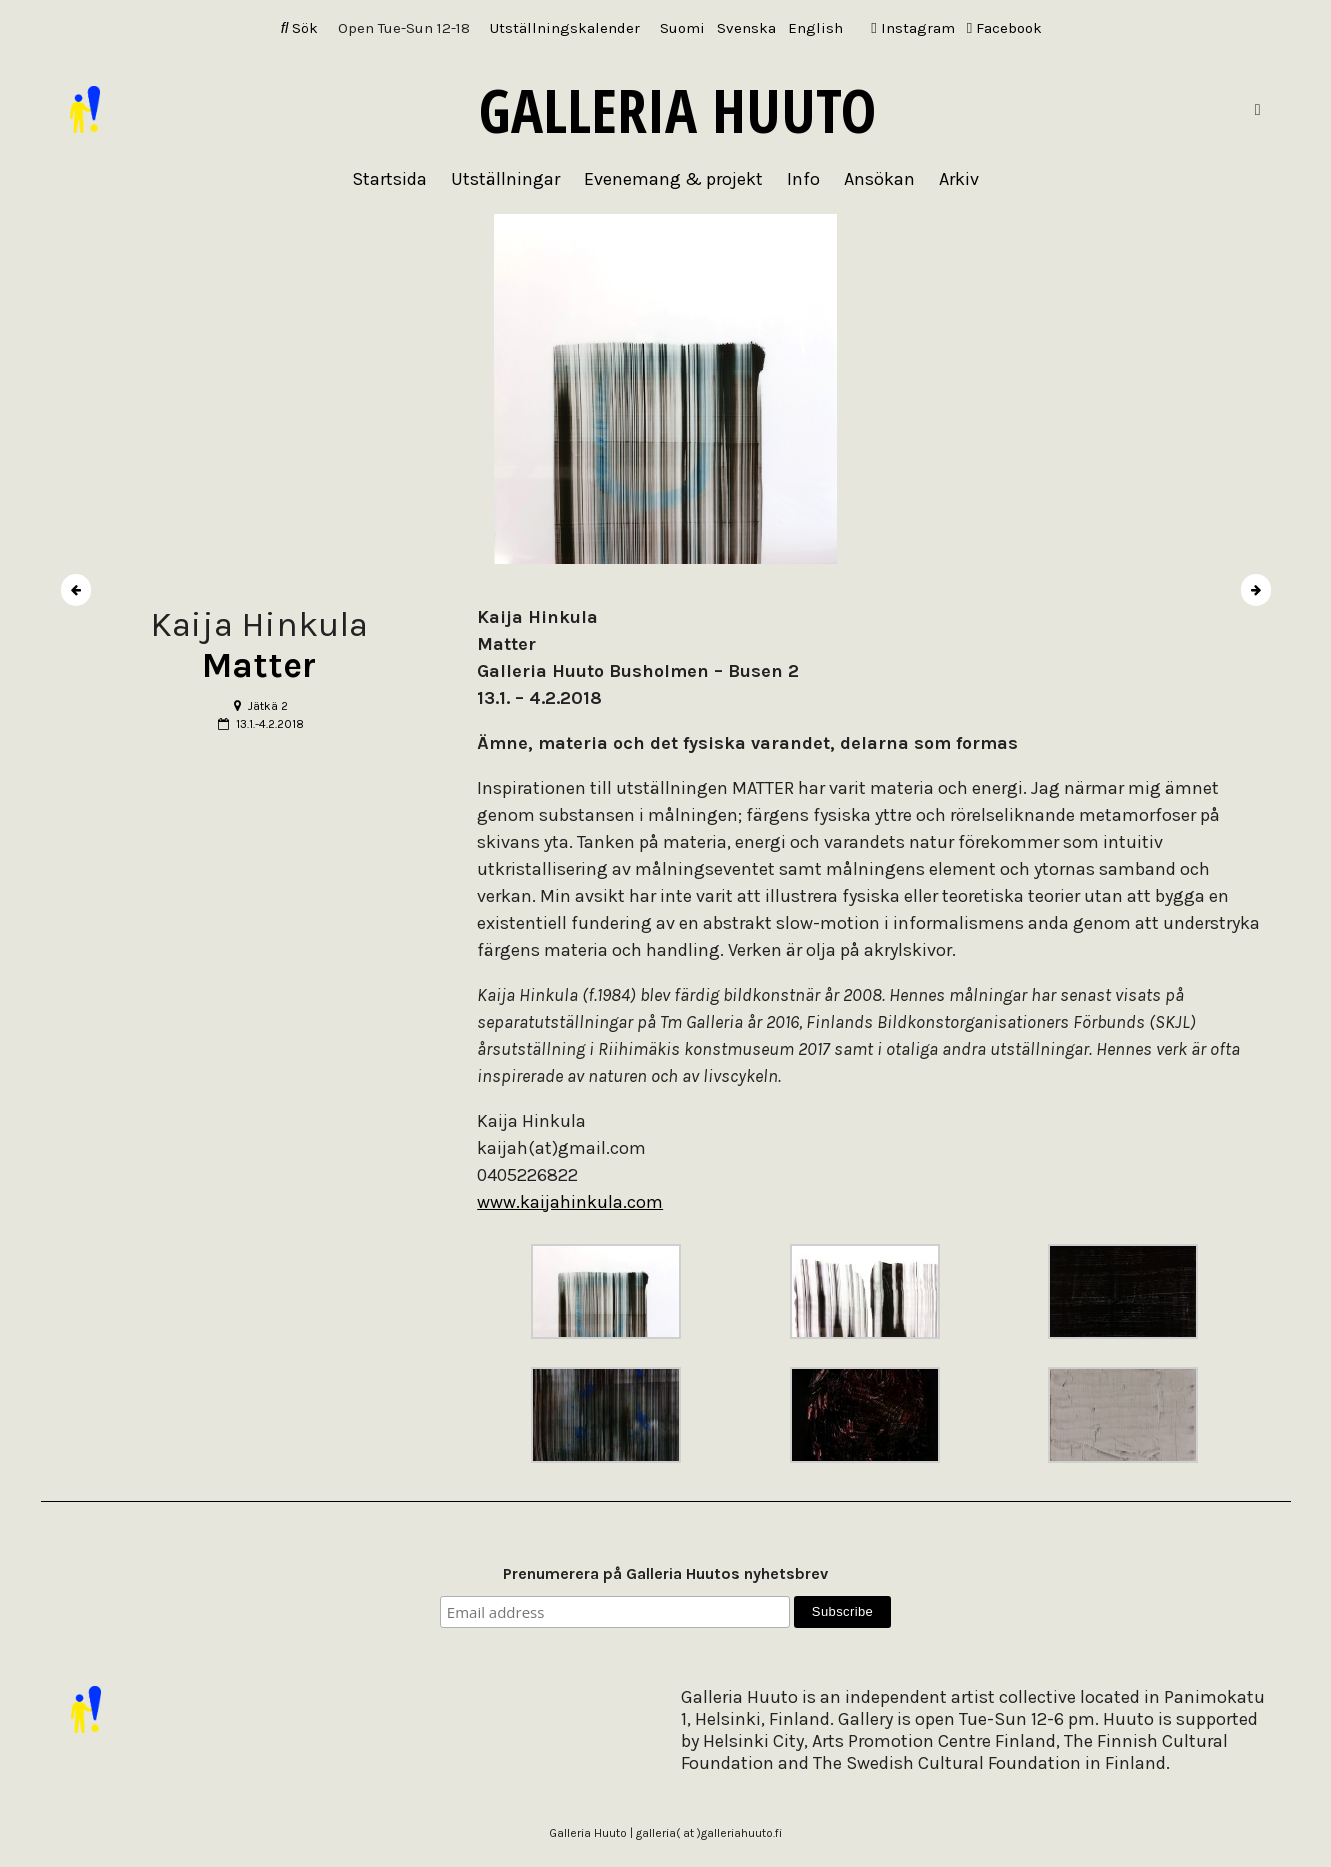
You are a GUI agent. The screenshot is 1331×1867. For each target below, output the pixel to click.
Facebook (1004, 28)
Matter (259, 665)
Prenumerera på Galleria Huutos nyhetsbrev (665, 1573)
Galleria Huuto (677, 110)
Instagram (912, 28)
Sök (300, 28)
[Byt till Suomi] (682, 28)
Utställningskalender (565, 28)
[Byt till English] (815, 28)
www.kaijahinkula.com (570, 1202)
